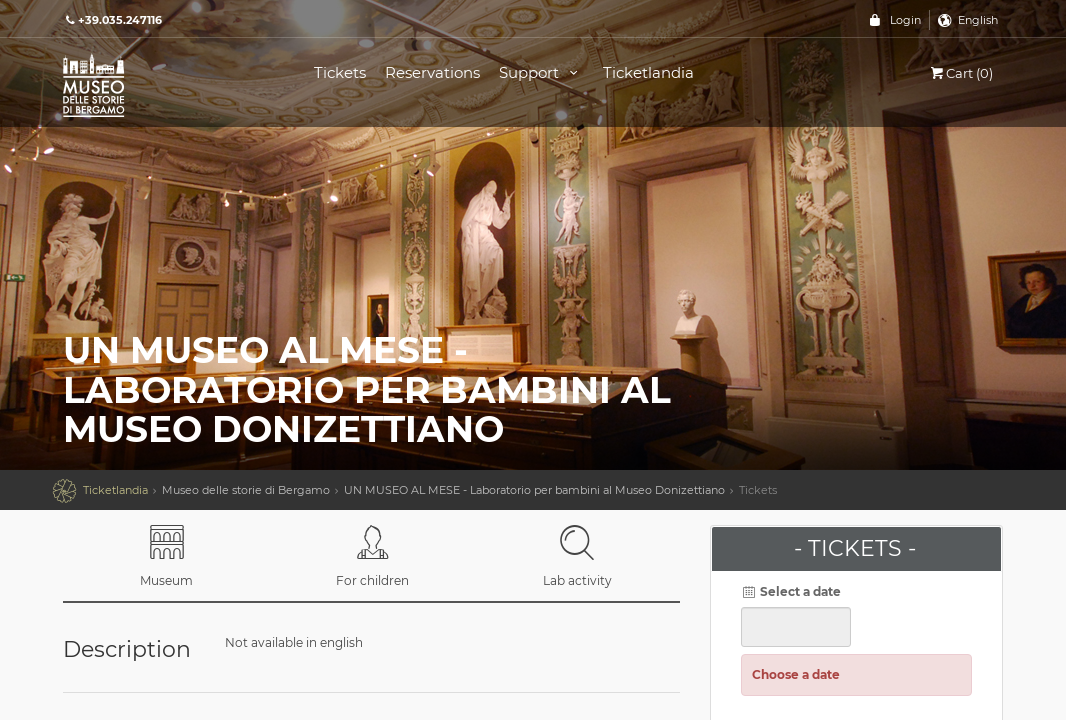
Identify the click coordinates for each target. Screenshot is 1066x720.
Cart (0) (960, 73)
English (978, 20)
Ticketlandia (648, 72)
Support (541, 72)
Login (905, 20)
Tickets (340, 72)
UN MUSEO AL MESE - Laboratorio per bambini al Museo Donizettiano (534, 490)
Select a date (791, 591)
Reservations (432, 72)
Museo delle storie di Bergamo (246, 490)
